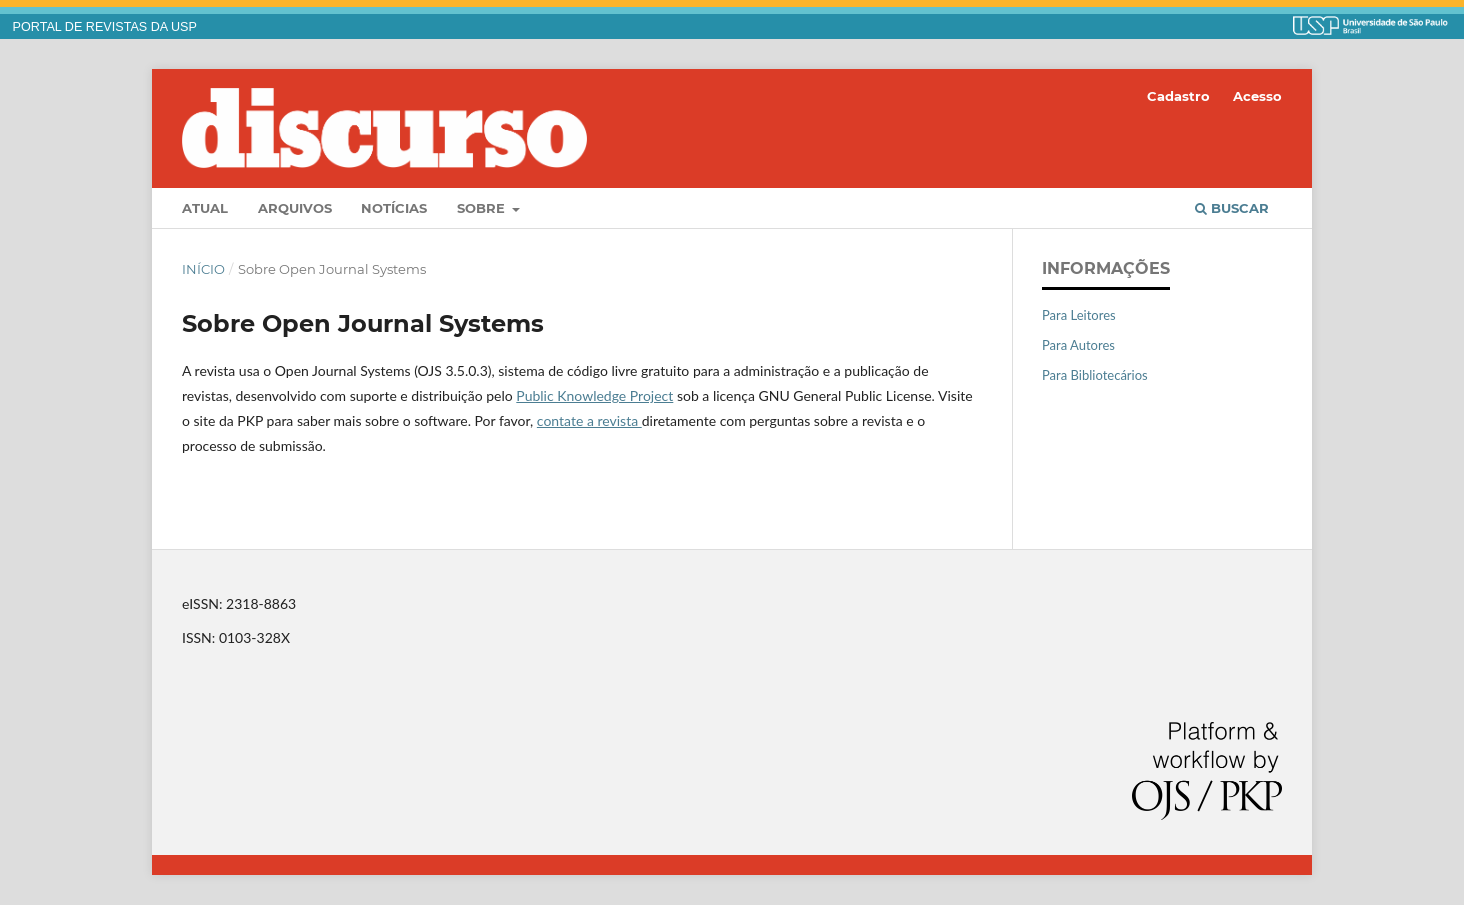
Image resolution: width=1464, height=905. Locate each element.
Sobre (483, 208)
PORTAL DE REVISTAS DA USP (105, 27)
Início (203, 269)
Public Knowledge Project (594, 395)
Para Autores (1078, 345)
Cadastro (1178, 96)
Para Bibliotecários (1095, 375)
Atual (205, 208)
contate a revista (589, 420)
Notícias (394, 208)
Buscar (1232, 208)
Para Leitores (1079, 315)
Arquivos (295, 208)
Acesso (1257, 96)
